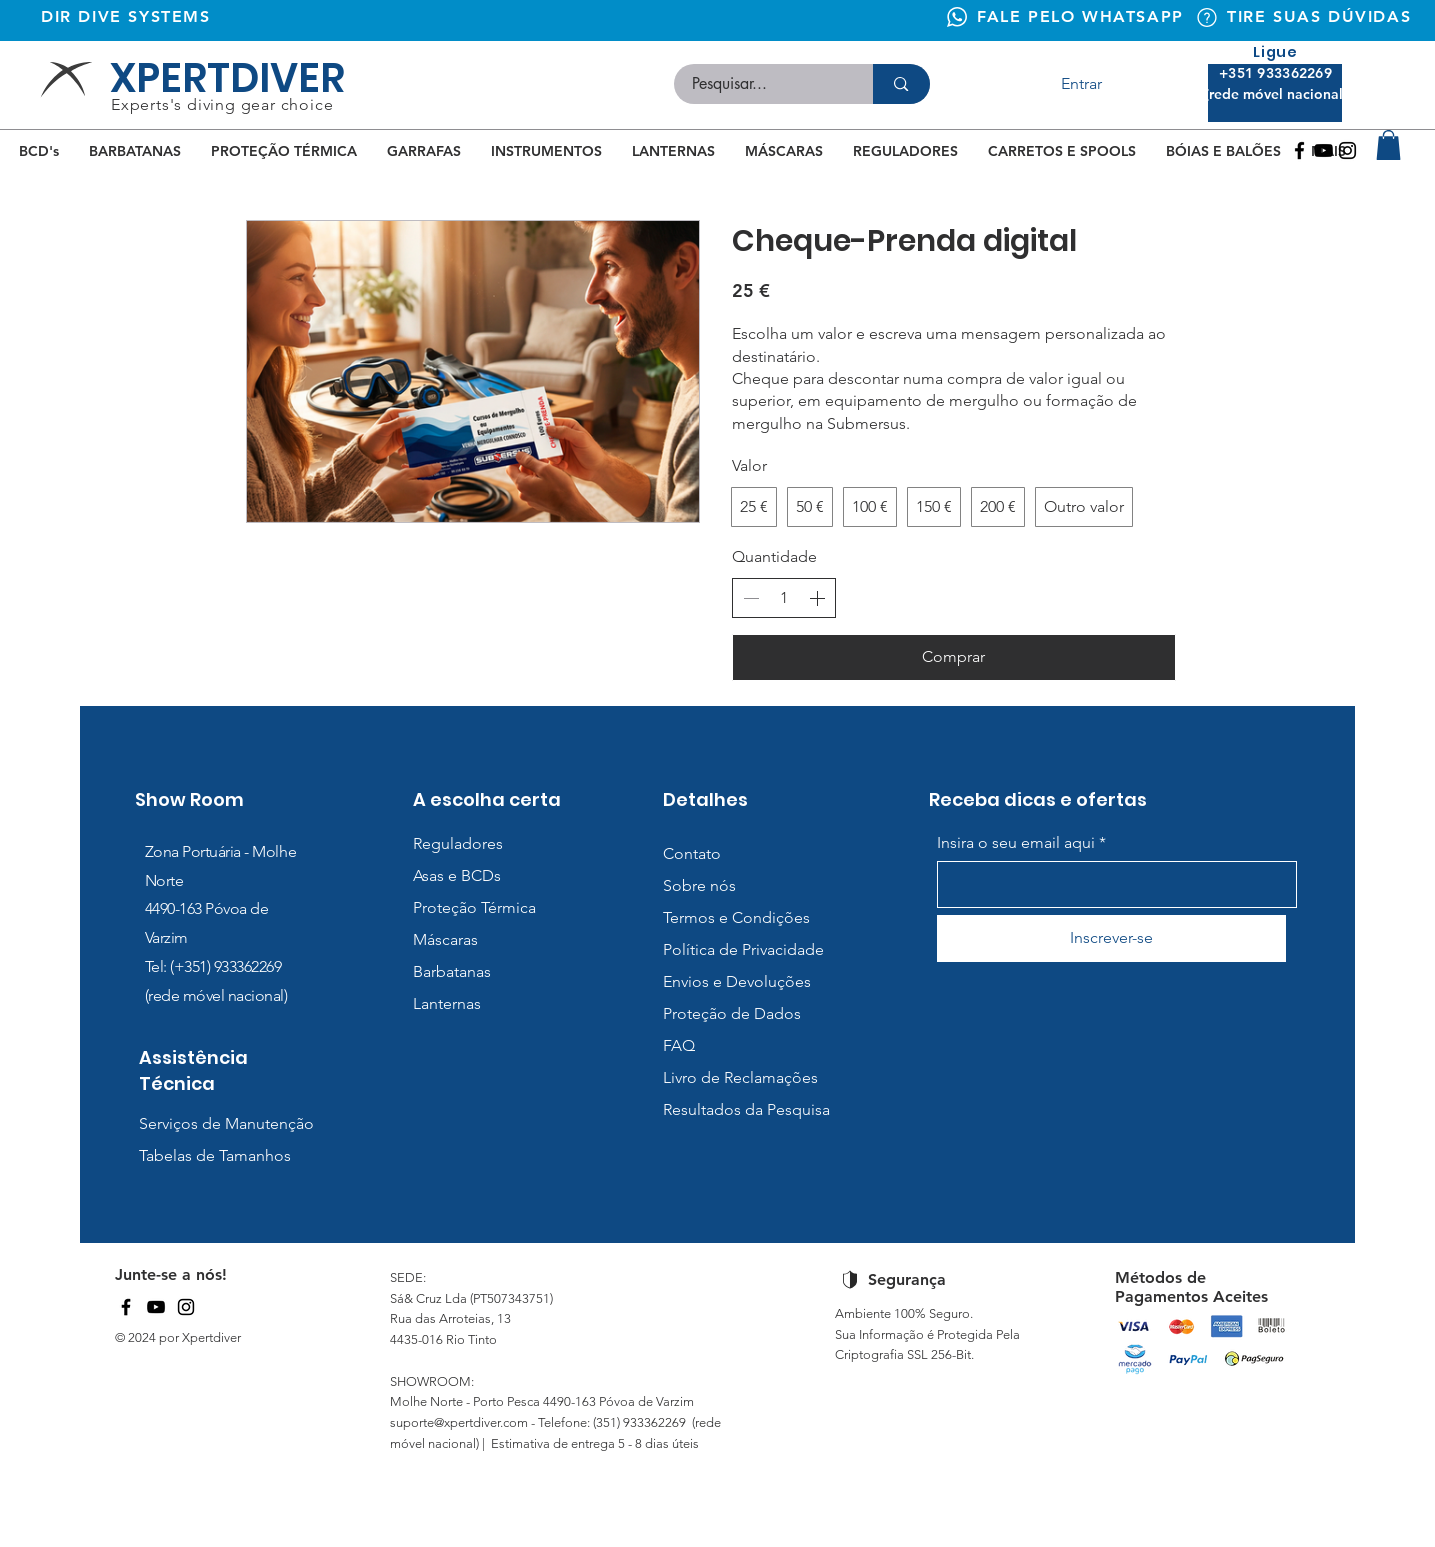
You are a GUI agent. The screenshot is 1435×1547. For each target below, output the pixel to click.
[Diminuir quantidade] (751, 598)
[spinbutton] (784, 598)
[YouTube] (156, 1307)
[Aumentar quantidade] (817, 598)
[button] (1388, 145)
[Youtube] (1323, 150)
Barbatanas (452, 971)
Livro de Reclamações (740, 1077)
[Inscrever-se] (1111, 938)
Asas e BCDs (457, 875)
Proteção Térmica (474, 907)
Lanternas (447, 1003)
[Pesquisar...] (762, 84)
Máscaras (445, 939)
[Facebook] (1299, 150)
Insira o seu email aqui (1016, 843)
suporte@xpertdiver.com (459, 1422)
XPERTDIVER (227, 78)
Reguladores (458, 843)
